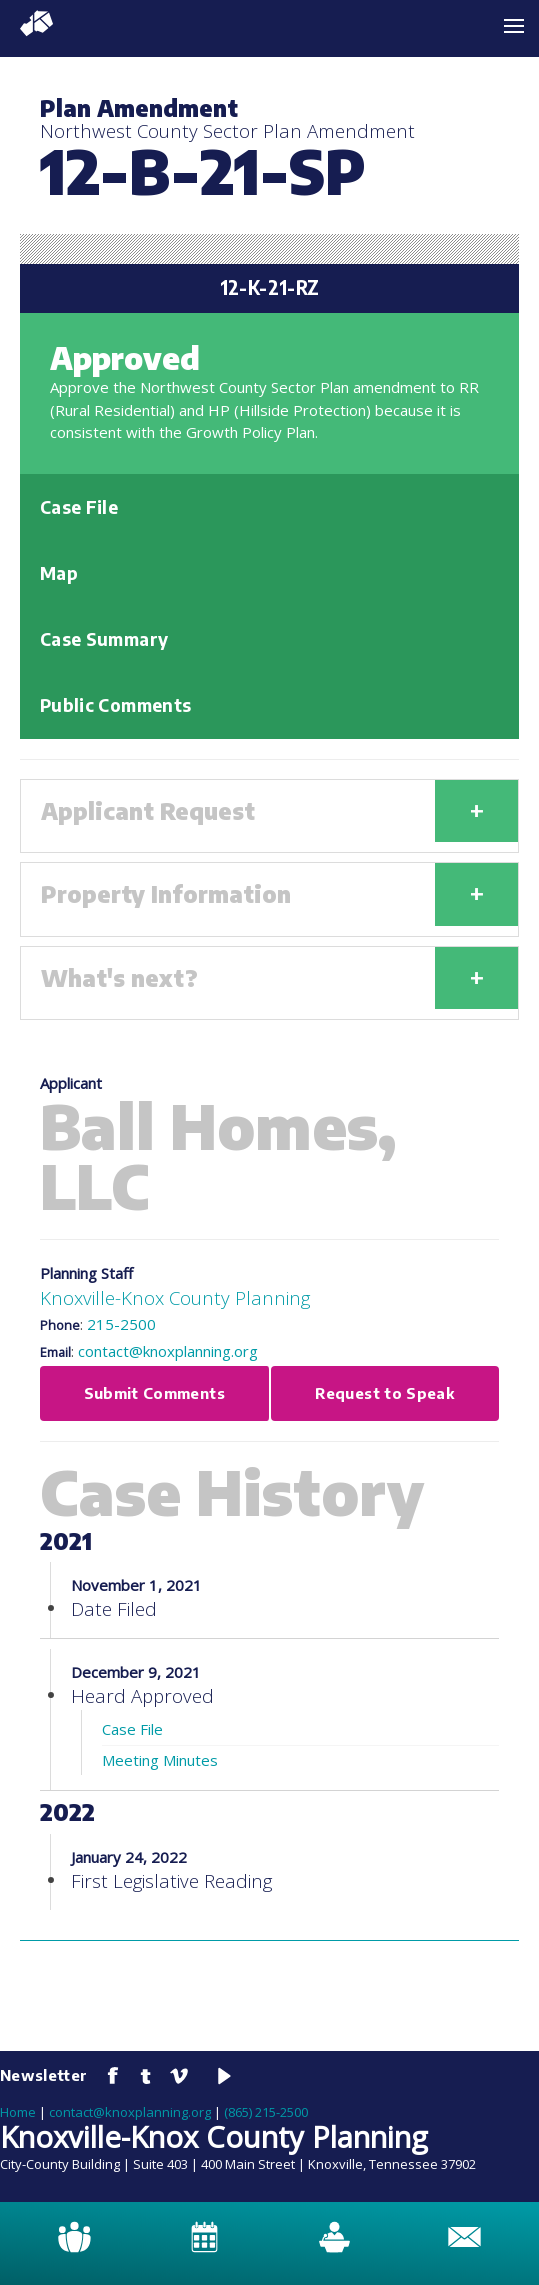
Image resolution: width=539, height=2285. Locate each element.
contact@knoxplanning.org (168, 1351)
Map (59, 573)
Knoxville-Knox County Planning (175, 1297)
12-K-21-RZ (270, 287)
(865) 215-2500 (266, 2112)
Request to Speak (384, 1393)
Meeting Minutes (160, 1760)
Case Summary (104, 639)
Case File (79, 507)
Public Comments (115, 705)
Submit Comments (154, 1393)
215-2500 (121, 1324)
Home (18, 2112)
